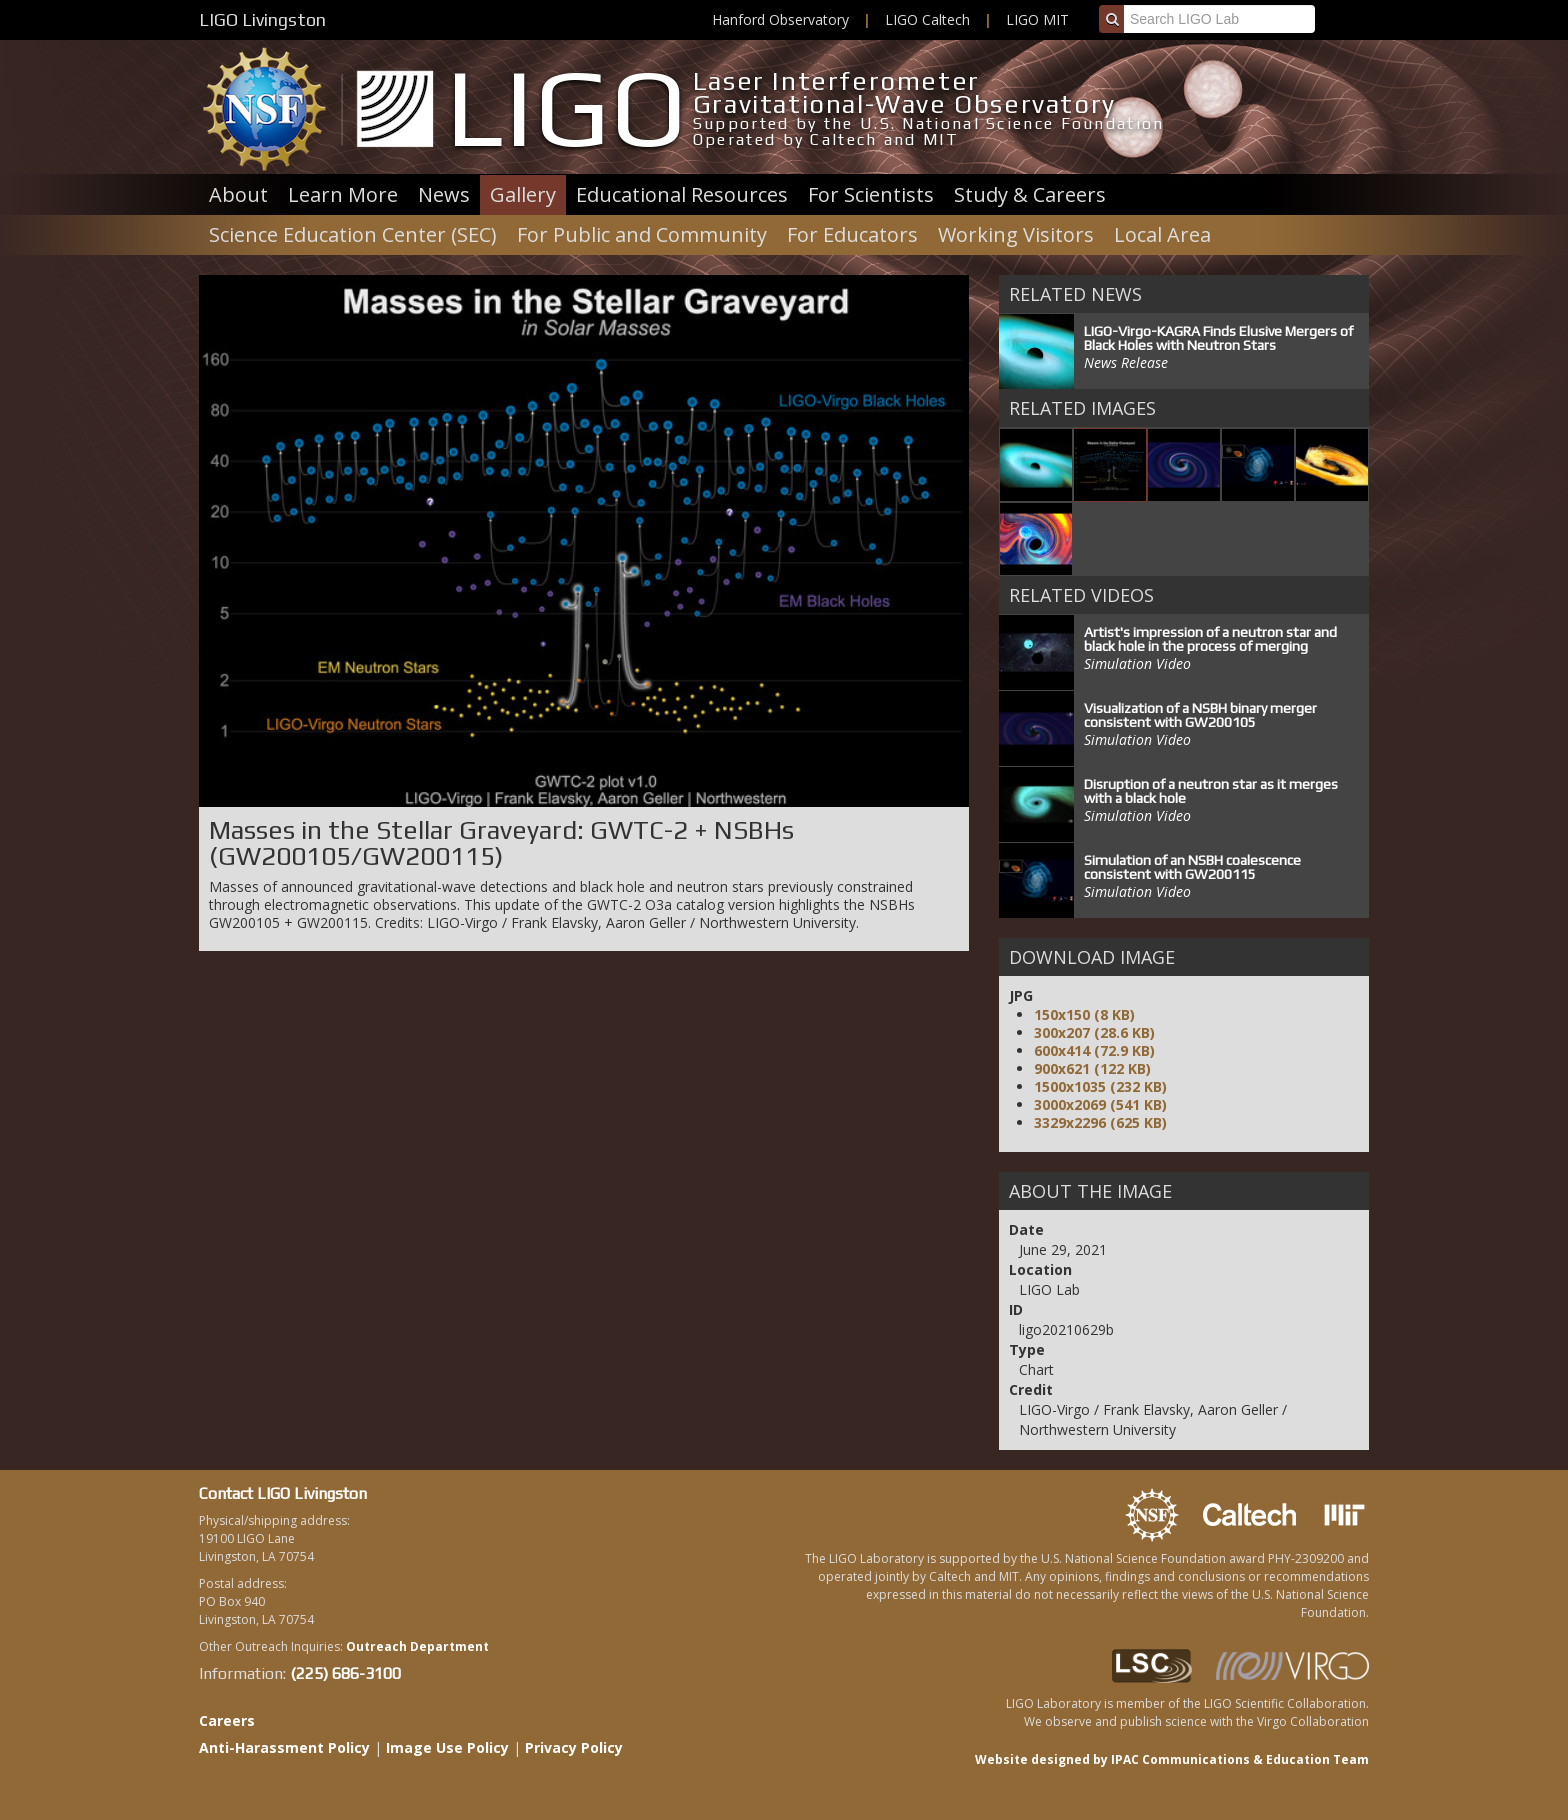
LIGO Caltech (927, 19)
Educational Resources (682, 194)
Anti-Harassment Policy (284, 1747)
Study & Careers (1030, 194)
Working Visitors (1016, 234)
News (444, 194)
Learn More (343, 194)
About (238, 194)
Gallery (523, 194)
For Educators (852, 234)
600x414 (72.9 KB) (1094, 1050)
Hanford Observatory (780, 19)
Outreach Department (417, 1646)
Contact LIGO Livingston (283, 1493)
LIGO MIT (1037, 19)
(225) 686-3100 (345, 1673)
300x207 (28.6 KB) (1094, 1032)
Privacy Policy (574, 1747)
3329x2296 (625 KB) (1100, 1122)
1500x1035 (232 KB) (1100, 1086)
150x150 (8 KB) (1084, 1014)
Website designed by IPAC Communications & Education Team (1172, 1759)
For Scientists (871, 194)
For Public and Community (642, 234)
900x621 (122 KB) (1092, 1068)
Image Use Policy (447, 1747)
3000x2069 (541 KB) (1100, 1104)
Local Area (1162, 234)
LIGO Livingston (262, 19)
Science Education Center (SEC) (353, 234)
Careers (227, 1720)
